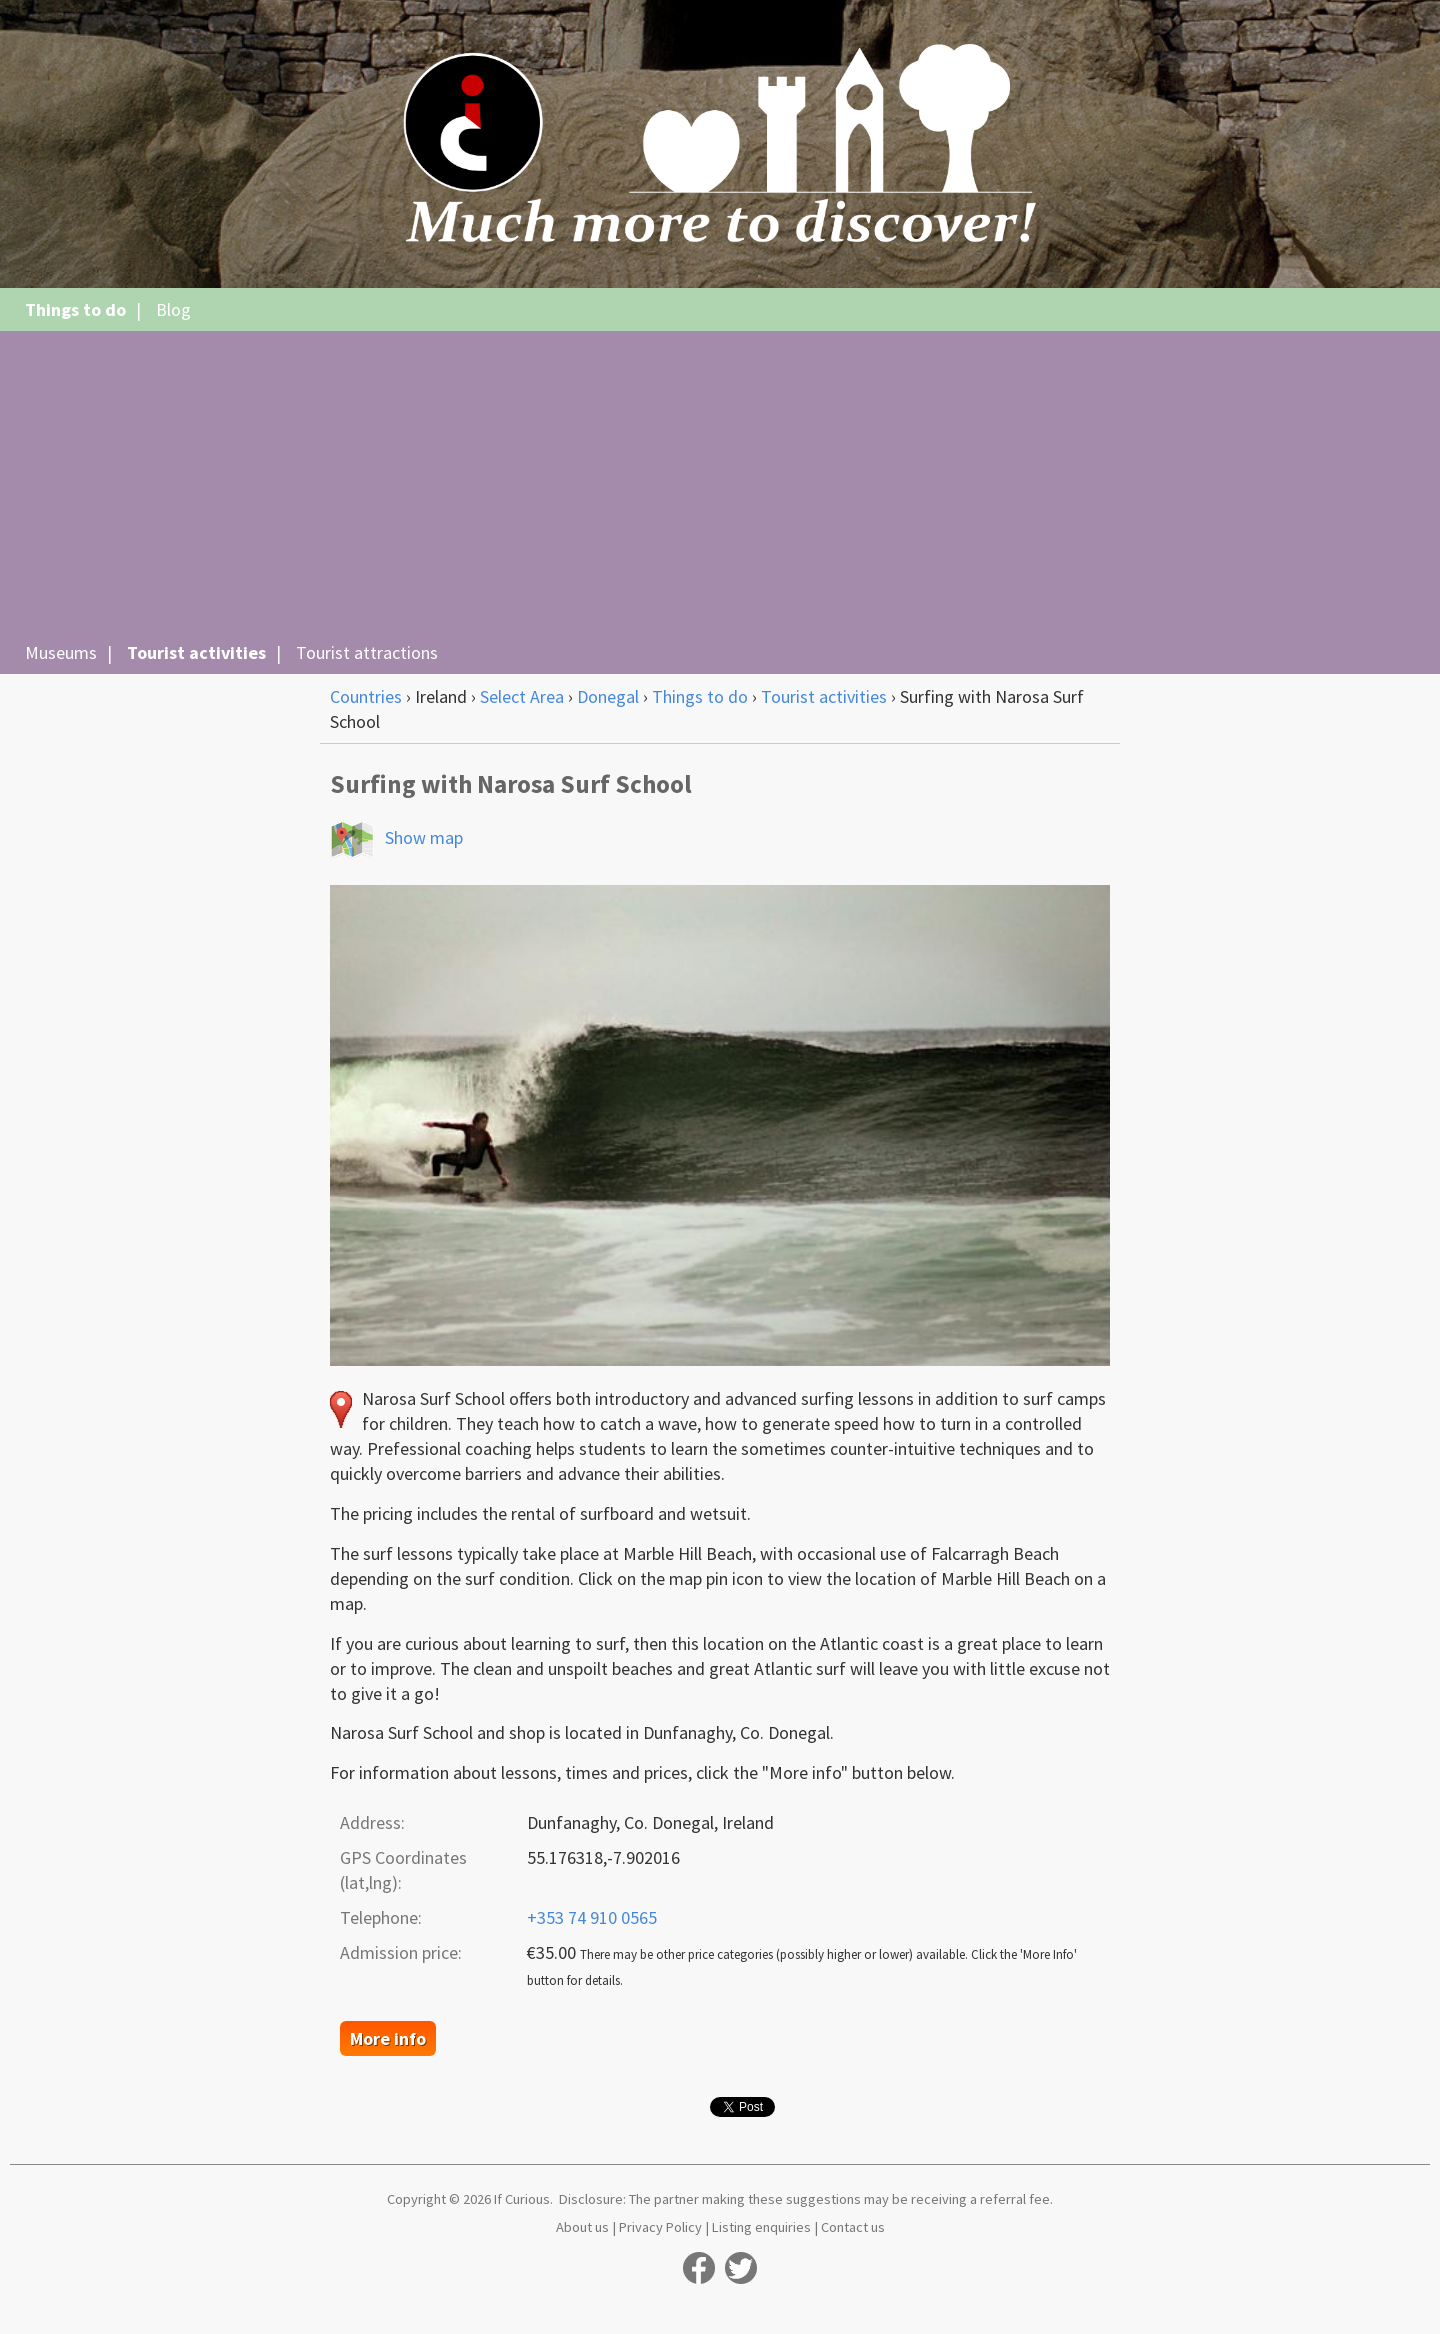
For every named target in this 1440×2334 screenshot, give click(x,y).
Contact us (853, 2227)
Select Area (522, 696)
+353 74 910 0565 (592, 1917)
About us (582, 2227)
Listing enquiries (761, 2227)
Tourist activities (196, 652)
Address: (372, 1822)
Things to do (75, 309)
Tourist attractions (367, 652)
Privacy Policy (660, 2227)
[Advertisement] (720, 486)
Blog (173, 309)
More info (388, 2038)
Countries (366, 696)
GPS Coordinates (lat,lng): (403, 1870)
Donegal (608, 696)
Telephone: (381, 1917)
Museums (61, 652)
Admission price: (401, 1952)
